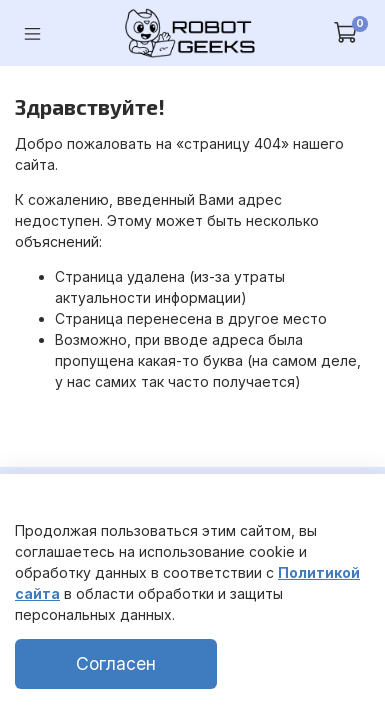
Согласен (116, 663)
